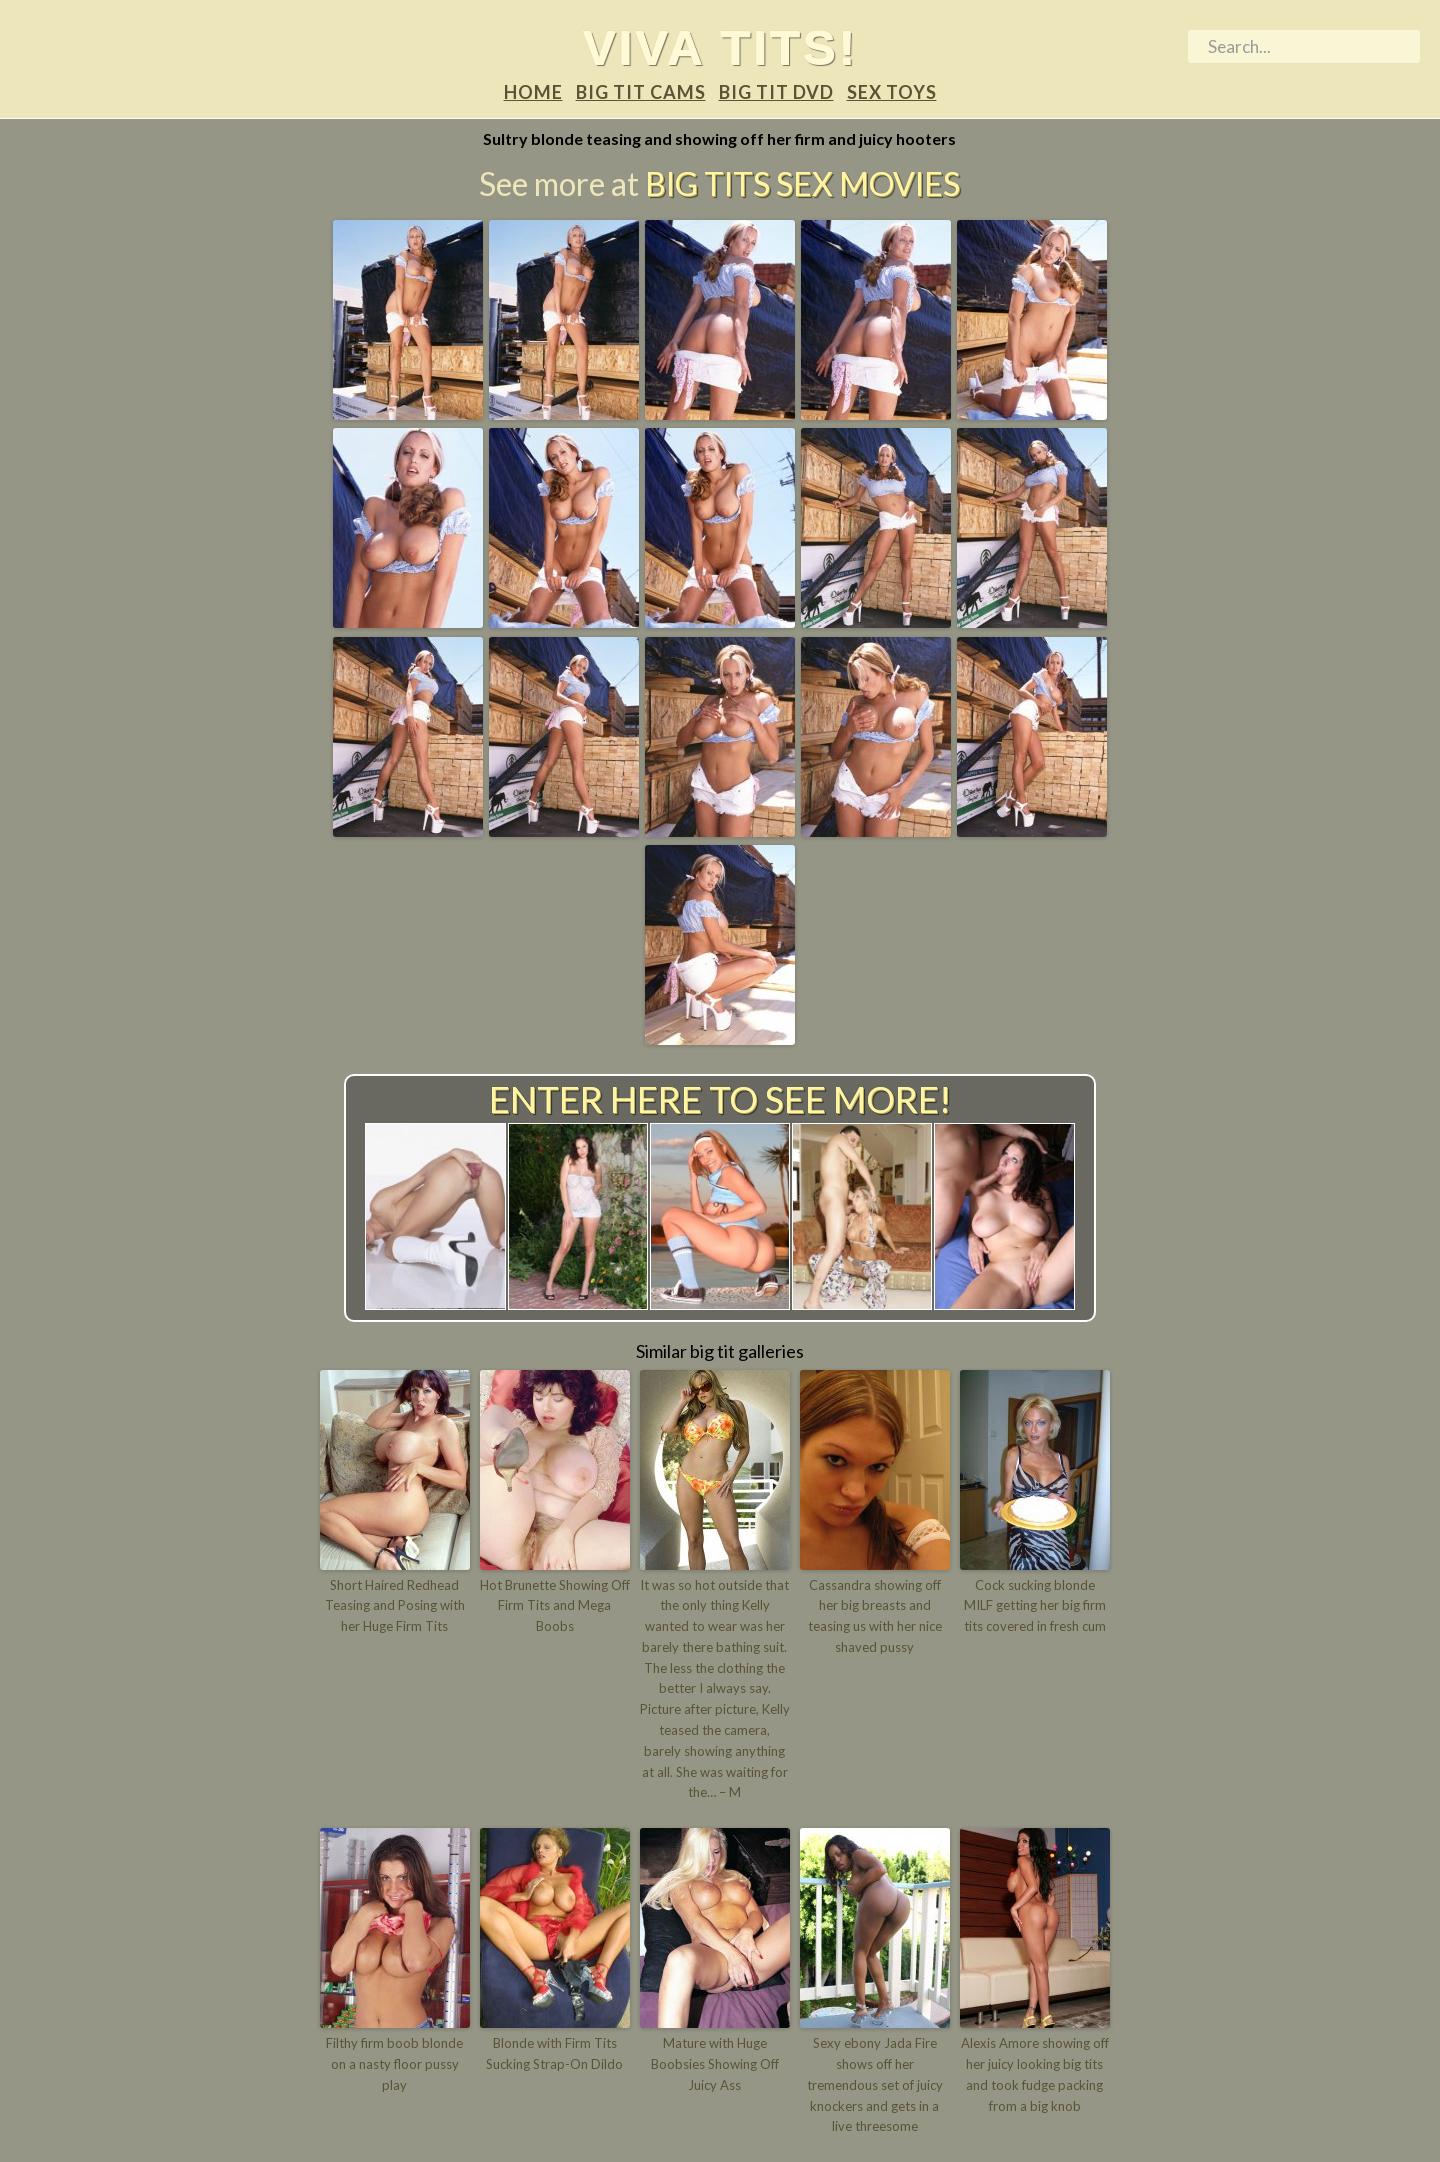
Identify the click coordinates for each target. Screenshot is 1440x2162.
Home (533, 92)
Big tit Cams (641, 92)
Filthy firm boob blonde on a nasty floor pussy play (394, 2064)
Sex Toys (892, 92)
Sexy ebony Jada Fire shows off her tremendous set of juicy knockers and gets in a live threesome (875, 2084)
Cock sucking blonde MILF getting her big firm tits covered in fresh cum (1035, 1606)
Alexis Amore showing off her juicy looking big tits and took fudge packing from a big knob (1035, 2074)
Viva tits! (720, 47)
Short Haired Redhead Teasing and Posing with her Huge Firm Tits (395, 1606)
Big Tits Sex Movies (802, 183)
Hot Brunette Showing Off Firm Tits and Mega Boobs (555, 1606)
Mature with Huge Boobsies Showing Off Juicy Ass (715, 2064)
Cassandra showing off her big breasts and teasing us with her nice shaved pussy (875, 1616)
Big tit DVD (776, 92)
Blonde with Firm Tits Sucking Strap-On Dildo (554, 2053)
